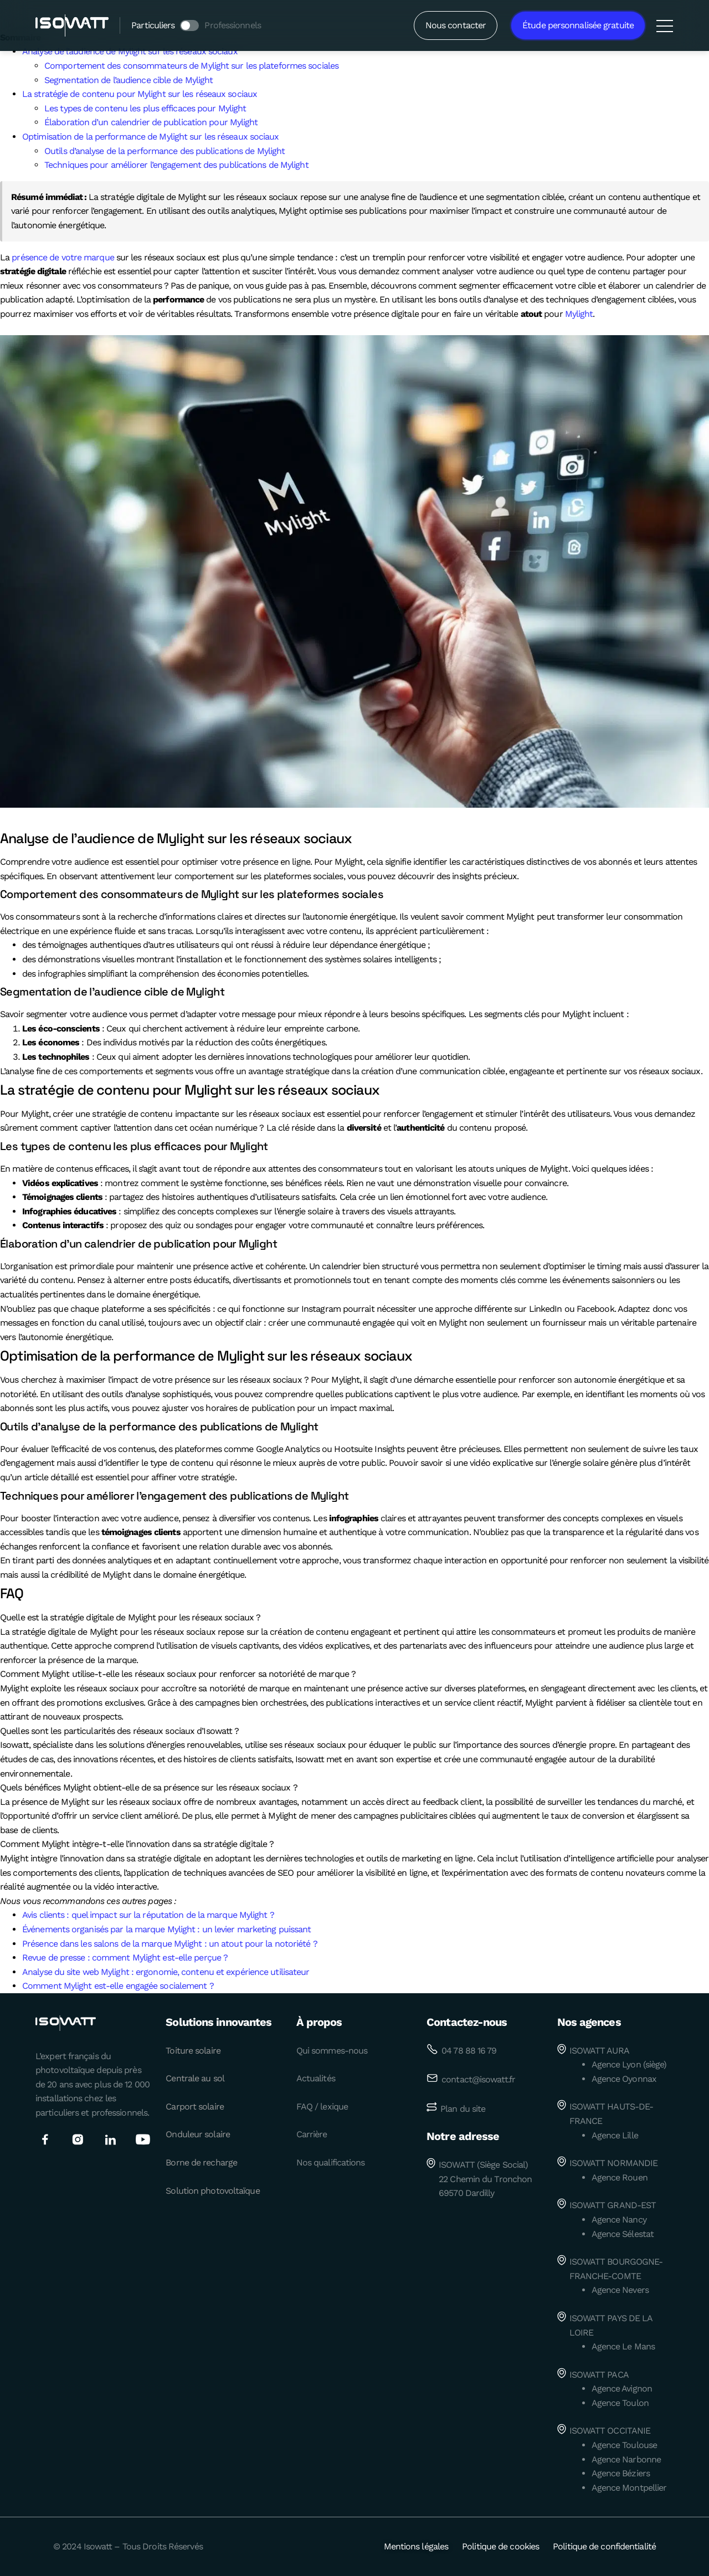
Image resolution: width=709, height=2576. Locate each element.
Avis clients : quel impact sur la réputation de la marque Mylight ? (148, 1915)
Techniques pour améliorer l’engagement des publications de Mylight (176, 165)
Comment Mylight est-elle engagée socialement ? (118, 1985)
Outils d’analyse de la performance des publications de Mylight (164, 151)
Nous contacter (455, 25)
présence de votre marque (63, 257)
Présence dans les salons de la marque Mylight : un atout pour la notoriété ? (169, 1943)
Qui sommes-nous (332, 2050)
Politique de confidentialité (604, 2546)
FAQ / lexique (322, 2106)
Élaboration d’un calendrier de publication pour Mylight (151, 122)
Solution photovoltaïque (212, 2190)
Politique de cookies (500, 2546)
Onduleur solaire (198, 2134)
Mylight (579, 314)
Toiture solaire (193, 2050)
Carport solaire (195, 2106)
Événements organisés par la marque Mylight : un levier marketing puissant (166, 1929)
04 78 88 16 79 (468, 2050)
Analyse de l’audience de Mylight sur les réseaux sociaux (130, 51)
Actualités (315, 2078)
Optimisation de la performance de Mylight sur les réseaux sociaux (150, 136)
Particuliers (152, 25)
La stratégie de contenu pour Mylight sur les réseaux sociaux (139, 94)
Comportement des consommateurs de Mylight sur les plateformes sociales (191, 65)
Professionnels (232, 25)
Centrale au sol (195, 2078)
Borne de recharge (201, 2162)
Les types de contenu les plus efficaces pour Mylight (145, 108)
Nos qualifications (330, 2162)
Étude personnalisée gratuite (578, 25)
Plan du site (462, 2108)
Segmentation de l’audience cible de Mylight (128, 80)
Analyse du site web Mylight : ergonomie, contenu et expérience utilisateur (165, 1972)
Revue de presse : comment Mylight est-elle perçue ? (125, 1957)
